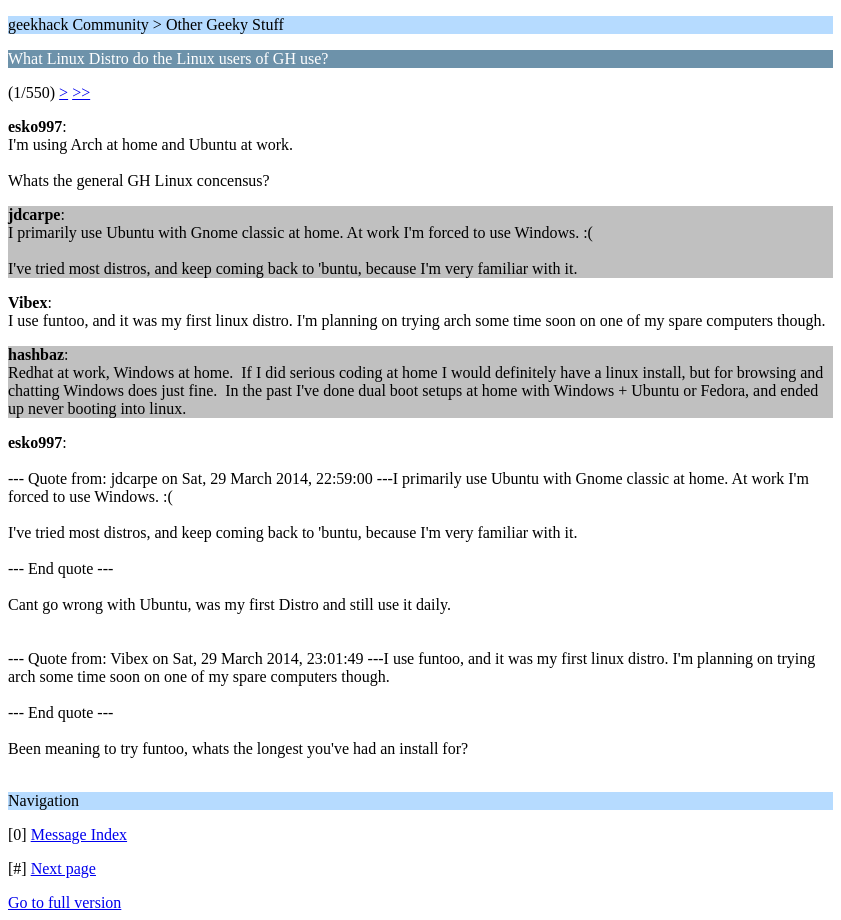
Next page (63, 868)
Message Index (79, 834)
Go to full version (64, 902)
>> (81, 92)
